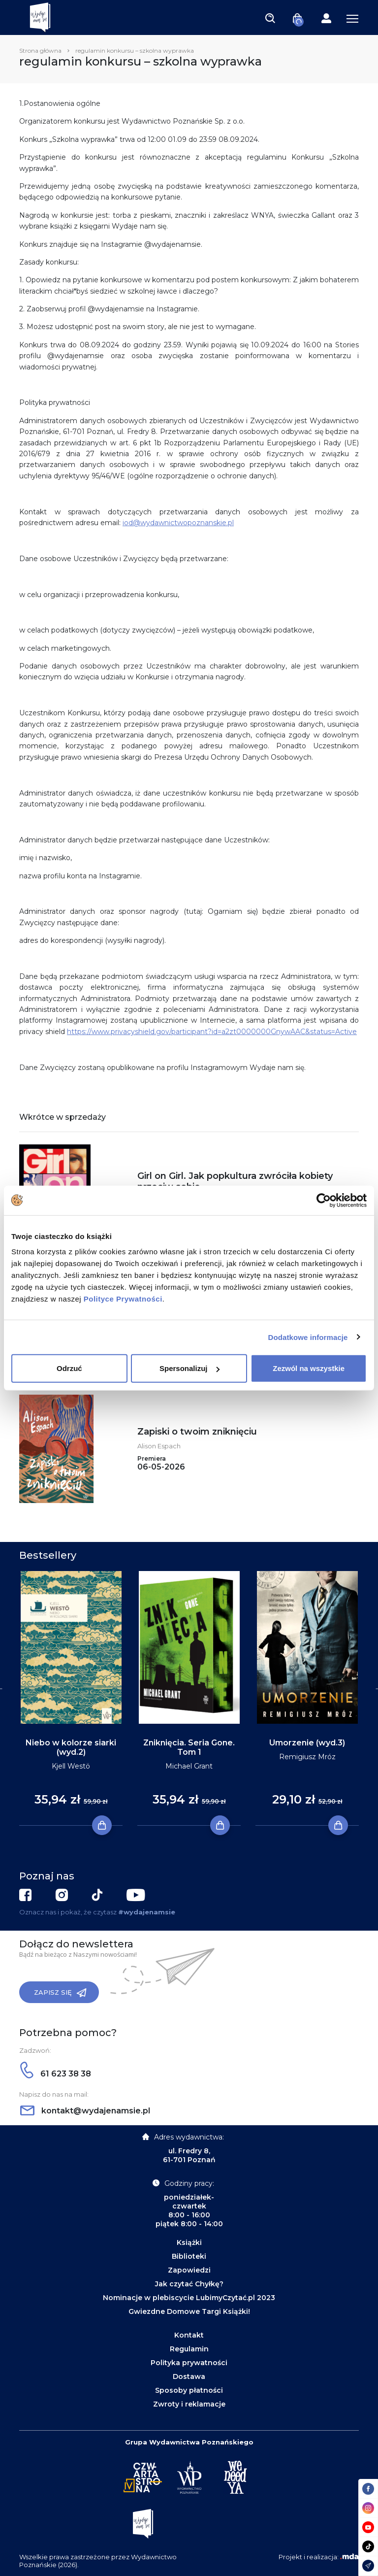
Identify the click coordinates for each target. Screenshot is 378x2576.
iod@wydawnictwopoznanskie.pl (178, 522)
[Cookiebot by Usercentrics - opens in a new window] (324, 1200)
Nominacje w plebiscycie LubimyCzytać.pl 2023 (189, 2297)
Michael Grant (189, 1766)
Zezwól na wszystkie (309, 1368)
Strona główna (40, 50)
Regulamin (189, 2348)
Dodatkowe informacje (308, 1337)
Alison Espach (159, 1446)
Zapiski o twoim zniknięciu (197, 1431)
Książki (189, 2242)
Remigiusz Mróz (307, 1756)
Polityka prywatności (189, 2362)
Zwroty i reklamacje (189, 2404)
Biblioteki (189, 2256)
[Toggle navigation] (270, 17)
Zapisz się (60, 1992)
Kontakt (189, 2335)
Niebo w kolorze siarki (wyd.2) (71, 1747)
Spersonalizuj (189, 1368)
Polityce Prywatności (123, 1299)
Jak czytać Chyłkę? (189, 2283)
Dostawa (189, 2376)
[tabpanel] (71, 1698)
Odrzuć (69, 1368)
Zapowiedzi (189, 2270)
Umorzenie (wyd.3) (307, 1742)
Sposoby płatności (189, 2390)
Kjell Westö (71, 1766)
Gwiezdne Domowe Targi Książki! (189, 2311)
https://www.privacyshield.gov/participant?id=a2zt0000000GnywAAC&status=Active (212, 1031)
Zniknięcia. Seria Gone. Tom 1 (189, 1747)
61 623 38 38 (55, 2073)
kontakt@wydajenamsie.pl (85, 2110)
